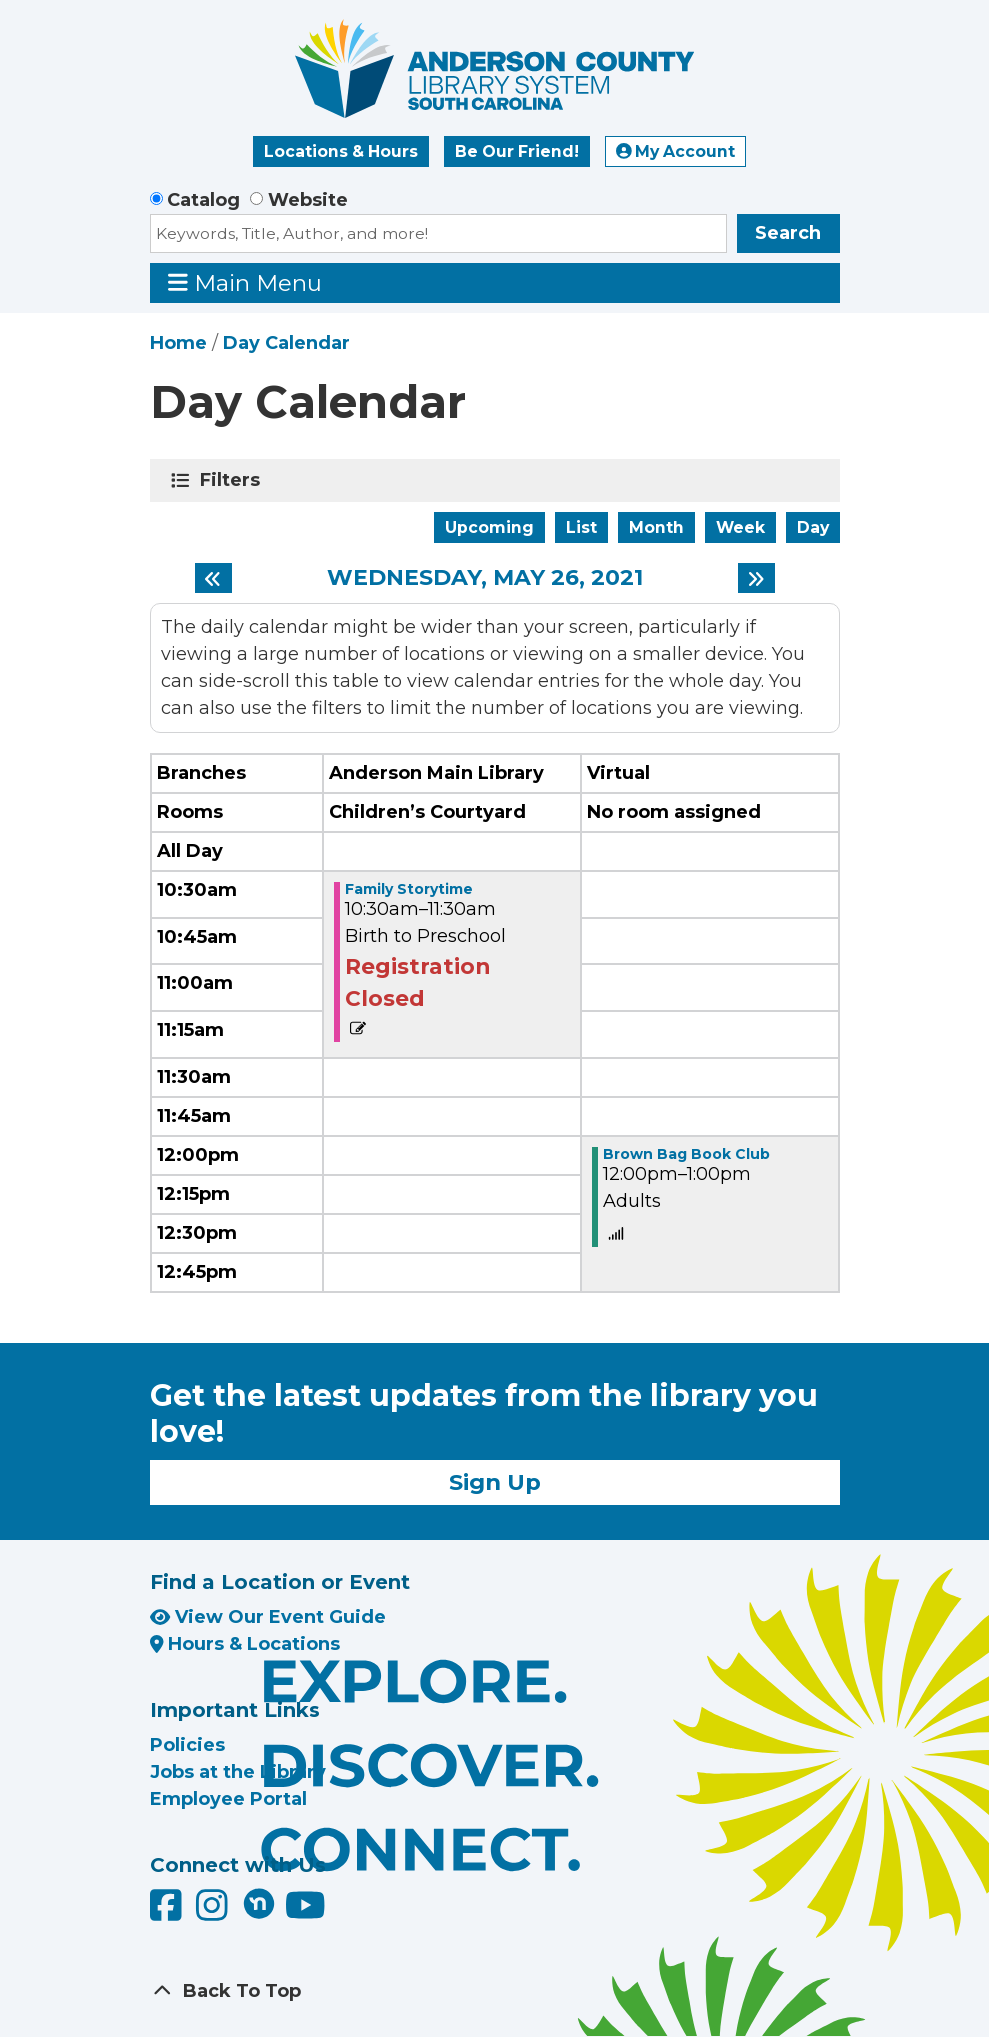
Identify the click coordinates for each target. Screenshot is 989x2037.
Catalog (203, 200)
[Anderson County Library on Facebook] (168, 1913)
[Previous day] (213, 578)
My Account (676, 151)
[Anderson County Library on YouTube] (305, 1913)
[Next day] (756, 578)
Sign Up (495, 1482)
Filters (233, 480)
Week (740, 527)
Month (656, 527)
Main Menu (245, 282)
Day (813, 527)
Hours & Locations (245, 1644)
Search (788, 233)
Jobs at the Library (238, 1772)
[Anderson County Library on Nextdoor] (259, 1903)
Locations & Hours (341, 151)
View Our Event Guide (268, 1617)
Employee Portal (228, 1799)
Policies (187, 1745)
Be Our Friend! (517, 151)
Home (178, 343)
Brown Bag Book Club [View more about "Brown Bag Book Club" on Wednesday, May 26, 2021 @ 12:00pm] (686, 1154)
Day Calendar (286, 343)
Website (308, 200)
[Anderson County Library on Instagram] (214, 1913)
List (581, 527)
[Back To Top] (495, 1991)
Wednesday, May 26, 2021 (485, 578)
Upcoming (489, 527)
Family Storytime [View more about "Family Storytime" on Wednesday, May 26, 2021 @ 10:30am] (409, 889)
